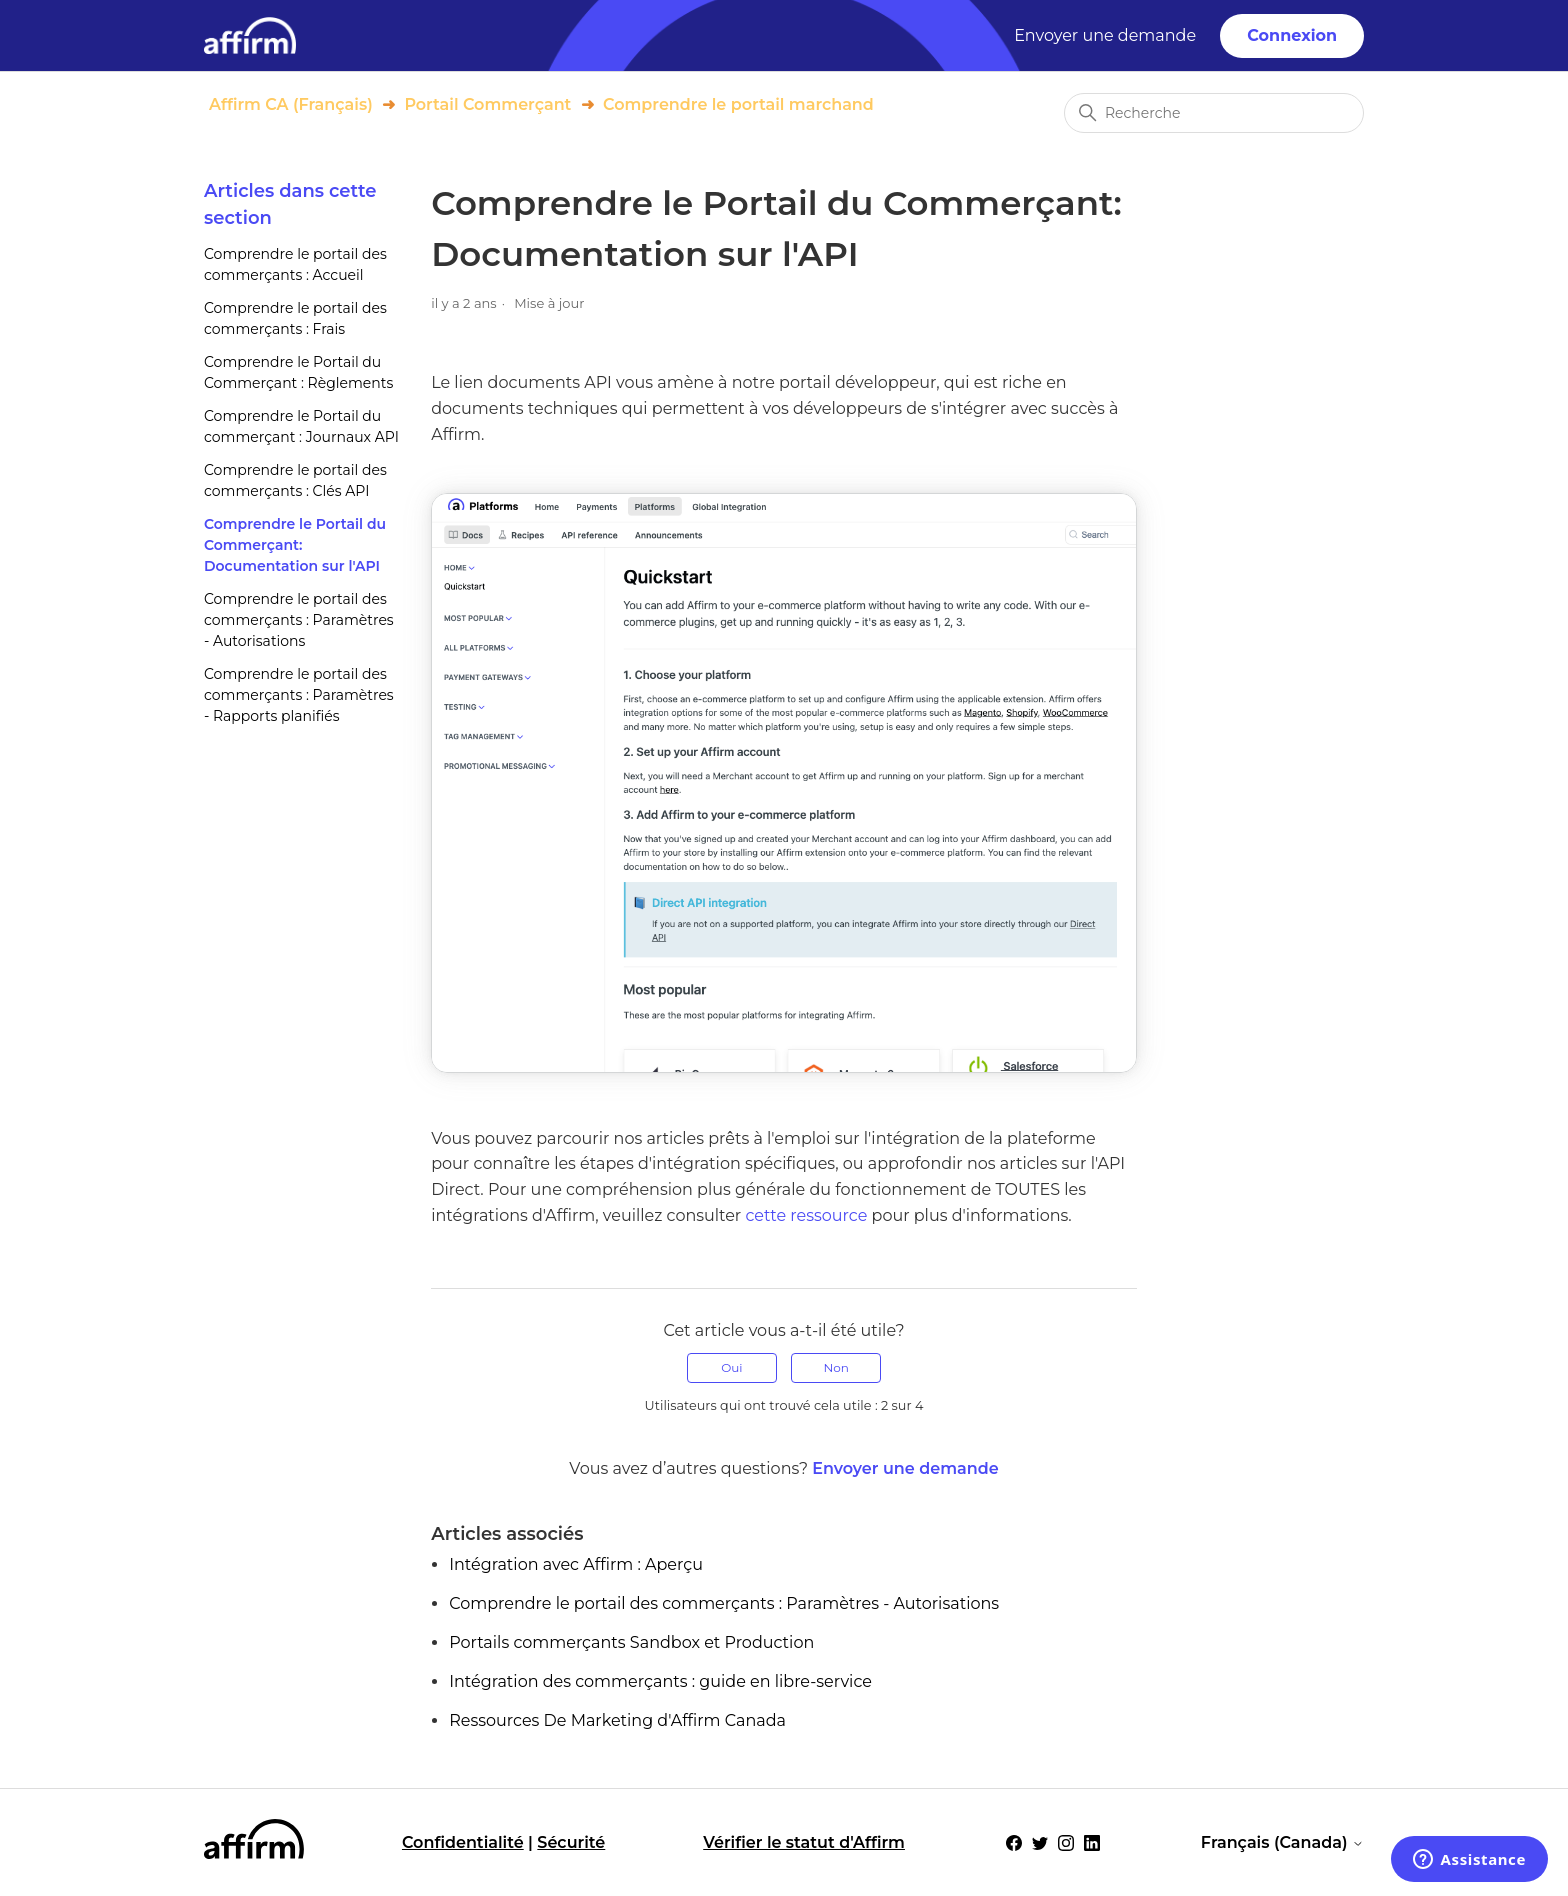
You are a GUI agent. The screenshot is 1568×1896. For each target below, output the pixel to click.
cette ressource (806, 1215)
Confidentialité (463, 1842)
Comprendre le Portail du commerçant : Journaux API (301, 426)
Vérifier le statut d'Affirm (804, 1842)
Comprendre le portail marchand (738, 104)
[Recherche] (1214, 113)
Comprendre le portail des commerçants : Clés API (295, 480)
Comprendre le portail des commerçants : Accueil (295, 264)
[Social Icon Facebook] (1014, 1843)
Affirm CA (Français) (291, 104)
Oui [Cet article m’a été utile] (731, 1367)
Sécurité (571, 1842)
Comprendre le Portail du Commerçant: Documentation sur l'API (295, 545)
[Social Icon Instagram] (1066, 1843)
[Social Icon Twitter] (1040, 1843)
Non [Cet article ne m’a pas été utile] (835, 1367)
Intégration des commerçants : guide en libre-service (660, 1681)
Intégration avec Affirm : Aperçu (576, 1564)
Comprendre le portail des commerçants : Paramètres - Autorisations (299, 620)
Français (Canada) (1282, 1843)
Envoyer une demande (1105, 35)
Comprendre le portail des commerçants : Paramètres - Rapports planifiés (299, 695)
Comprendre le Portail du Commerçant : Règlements (298, 372)
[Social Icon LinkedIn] (1092, 1843)
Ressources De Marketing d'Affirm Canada (617, 1720)
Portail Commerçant (487, 104)
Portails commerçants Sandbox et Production (631, 1642)
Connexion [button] (1292, 35)
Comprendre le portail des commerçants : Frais (295, 318)
